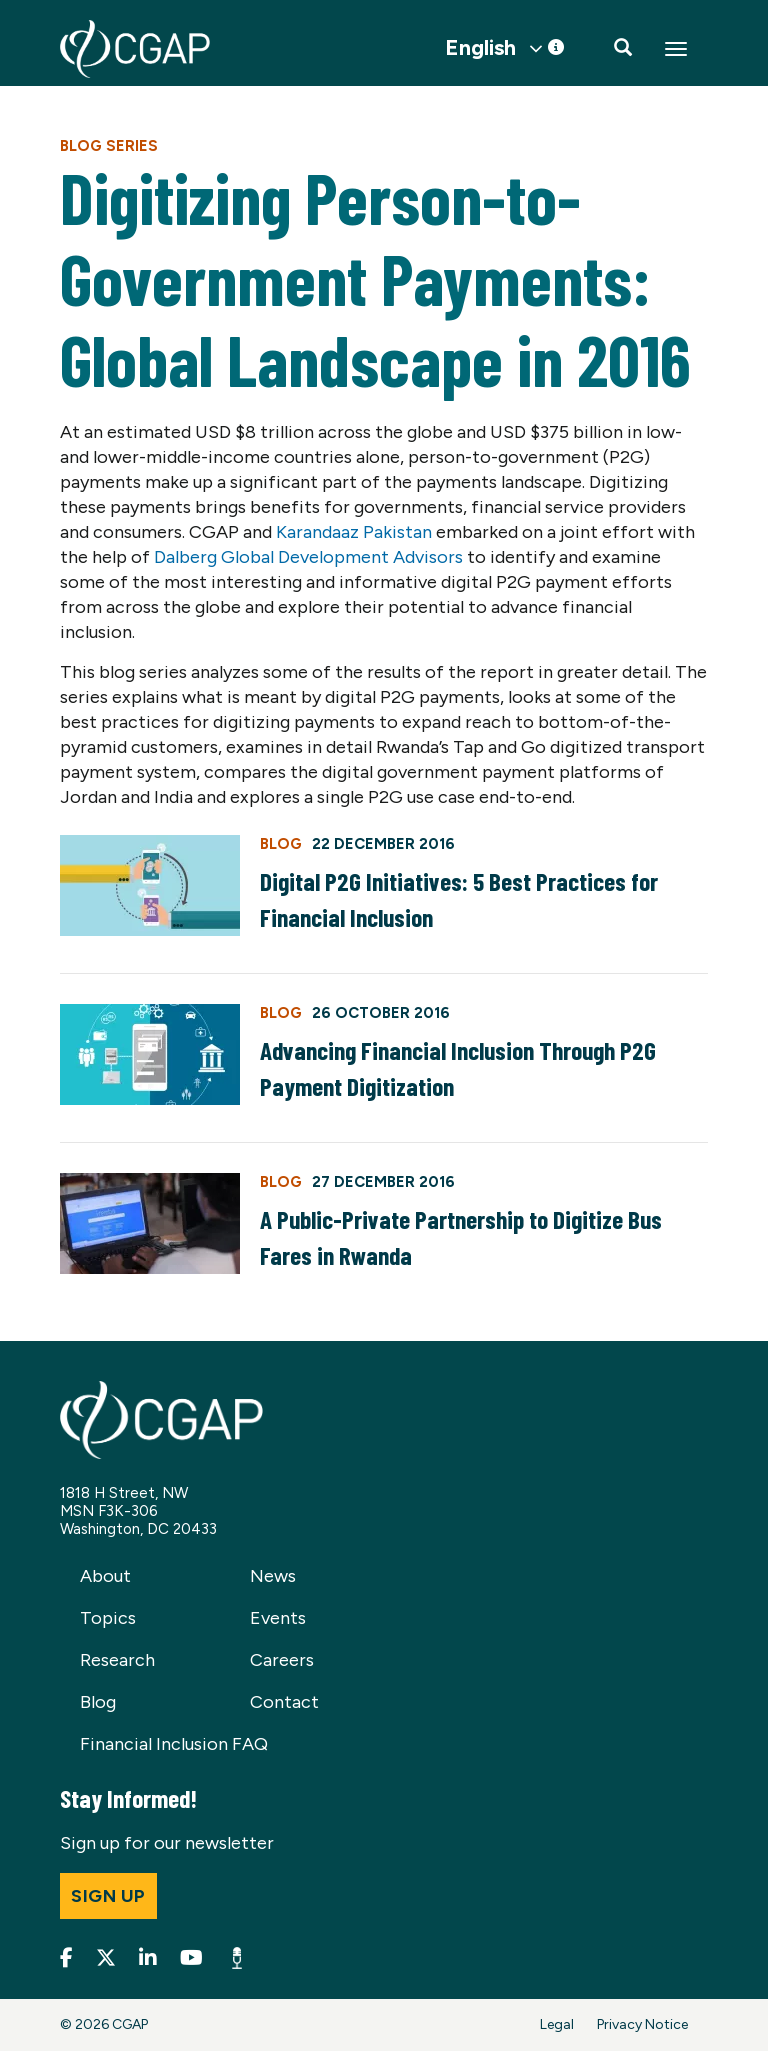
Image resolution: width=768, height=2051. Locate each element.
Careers (282, 1660)
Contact (284, 1702)
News (273, 1576)
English (480, 48)
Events (278, 1618)
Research (117, 1660)
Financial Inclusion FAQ (174, 1744)
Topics (108, 1618)
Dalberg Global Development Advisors (308, 557)
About (105, 1576)
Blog (98, 1702)
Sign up (108, 1896)
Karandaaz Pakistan (354, 532)
